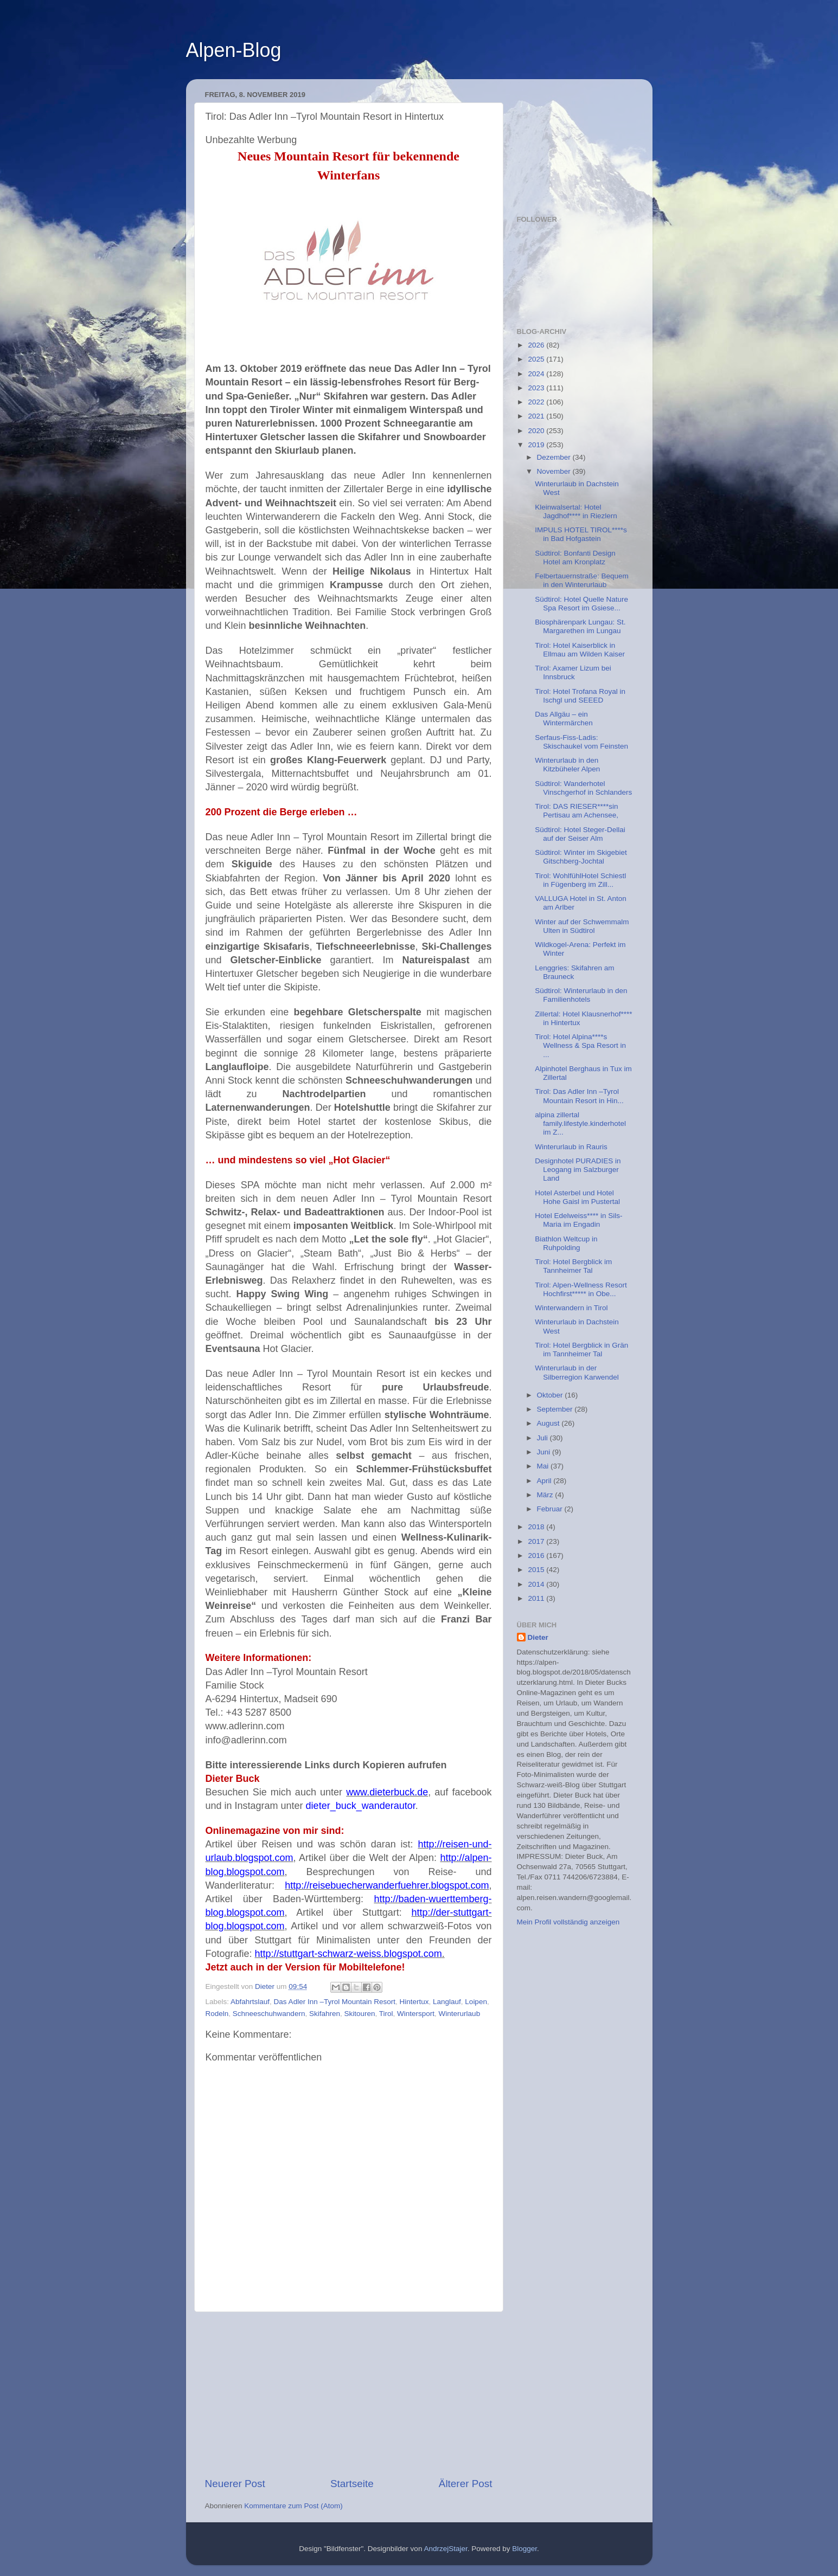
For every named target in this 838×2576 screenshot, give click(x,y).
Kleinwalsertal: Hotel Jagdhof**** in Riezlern (576, 511)
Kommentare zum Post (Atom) (293, 2506)
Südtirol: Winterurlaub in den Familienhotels (581, 995)
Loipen (476, 2002)
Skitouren (359, 2014)
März (546, 1495)
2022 (537, 402)
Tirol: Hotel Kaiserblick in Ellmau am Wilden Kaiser (580, 649)
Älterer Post (465, 2483)
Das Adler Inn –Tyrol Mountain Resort (334, 2002)
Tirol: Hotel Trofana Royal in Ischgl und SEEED (580, 695)
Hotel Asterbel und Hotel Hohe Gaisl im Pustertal (577, 1197)
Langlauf (447, 2002)
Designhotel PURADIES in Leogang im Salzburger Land (577, 1169)
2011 (537, 1598)
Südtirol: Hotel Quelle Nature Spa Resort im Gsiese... (581, 603)
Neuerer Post (235, 2483)
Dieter (538, 1637)
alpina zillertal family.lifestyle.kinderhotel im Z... (580, 1123)
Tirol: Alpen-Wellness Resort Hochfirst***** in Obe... (581, 1289)
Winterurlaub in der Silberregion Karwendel (577, 1372)
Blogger (524, 2549)
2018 (537, 1527)
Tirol (386, 2014)
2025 (537, 359)
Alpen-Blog (234, 50)
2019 (537, 445)
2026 (537, 345)
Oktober (551, 1395)
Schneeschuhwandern (269, 2014)
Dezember (555, 457)
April (545, 1481)
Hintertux (413, 2002)
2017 (537, 1541)
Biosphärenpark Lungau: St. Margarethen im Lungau (580, 626)
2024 (537, 374)
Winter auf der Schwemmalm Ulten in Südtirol (582, 926)
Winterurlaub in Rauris (571, 1147)
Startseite (352, 2483)
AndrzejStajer (445, 2549)
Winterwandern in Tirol (571, 1308)
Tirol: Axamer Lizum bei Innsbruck (573, 672)
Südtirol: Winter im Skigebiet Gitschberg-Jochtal (581, 856)
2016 (537, 1555)
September (556, 1409)
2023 (537, 388)
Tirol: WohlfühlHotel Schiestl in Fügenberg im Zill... (580, 880)
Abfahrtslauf (250, 2002)
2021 (537, 416)
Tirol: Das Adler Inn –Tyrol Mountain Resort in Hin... (579, 1095)
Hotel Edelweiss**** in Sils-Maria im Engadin (578, 1220)
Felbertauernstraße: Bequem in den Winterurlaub (582, 580)
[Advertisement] (348, 2394)
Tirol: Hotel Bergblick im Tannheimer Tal (573, 1266)
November (555, 471)
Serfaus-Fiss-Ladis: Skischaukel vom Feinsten (581, 741)
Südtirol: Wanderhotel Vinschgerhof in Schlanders (583, 788)
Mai (544, 1466)
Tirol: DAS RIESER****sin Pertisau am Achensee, (576, 810)
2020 (537, 431)
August (549, 1423)
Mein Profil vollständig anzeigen (568, 1922)
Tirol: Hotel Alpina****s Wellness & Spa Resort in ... (580, 1045)
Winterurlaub (460, 2014)
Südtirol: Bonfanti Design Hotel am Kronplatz (575, 557)
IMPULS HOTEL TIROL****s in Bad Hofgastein (581, 534)
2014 (537, 1584)
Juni (545, 1452)
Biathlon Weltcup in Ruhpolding (566, 1243)
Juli (543, 1438)
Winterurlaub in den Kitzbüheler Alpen (567, 764)
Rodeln (217, 2014)
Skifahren (324, 2014)
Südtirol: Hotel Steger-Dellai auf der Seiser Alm (580, 834)
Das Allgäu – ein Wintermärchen (564, 718)
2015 (537, 1570)
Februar (551, 1509)
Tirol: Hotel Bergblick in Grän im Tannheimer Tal (581, 1349)
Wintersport (415, 2014)
